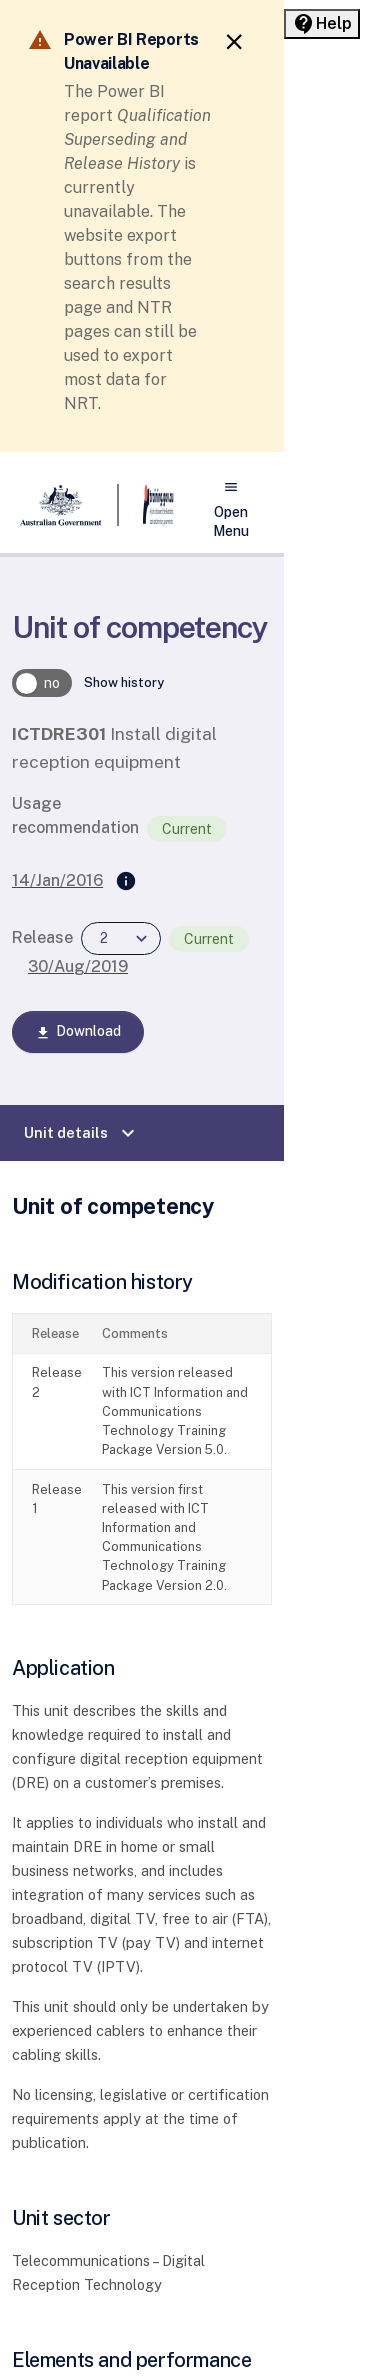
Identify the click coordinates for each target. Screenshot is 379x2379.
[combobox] (121, 938)
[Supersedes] (126, 882)
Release (42, 937)
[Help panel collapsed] (322, 24)
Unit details (82, 1133)
